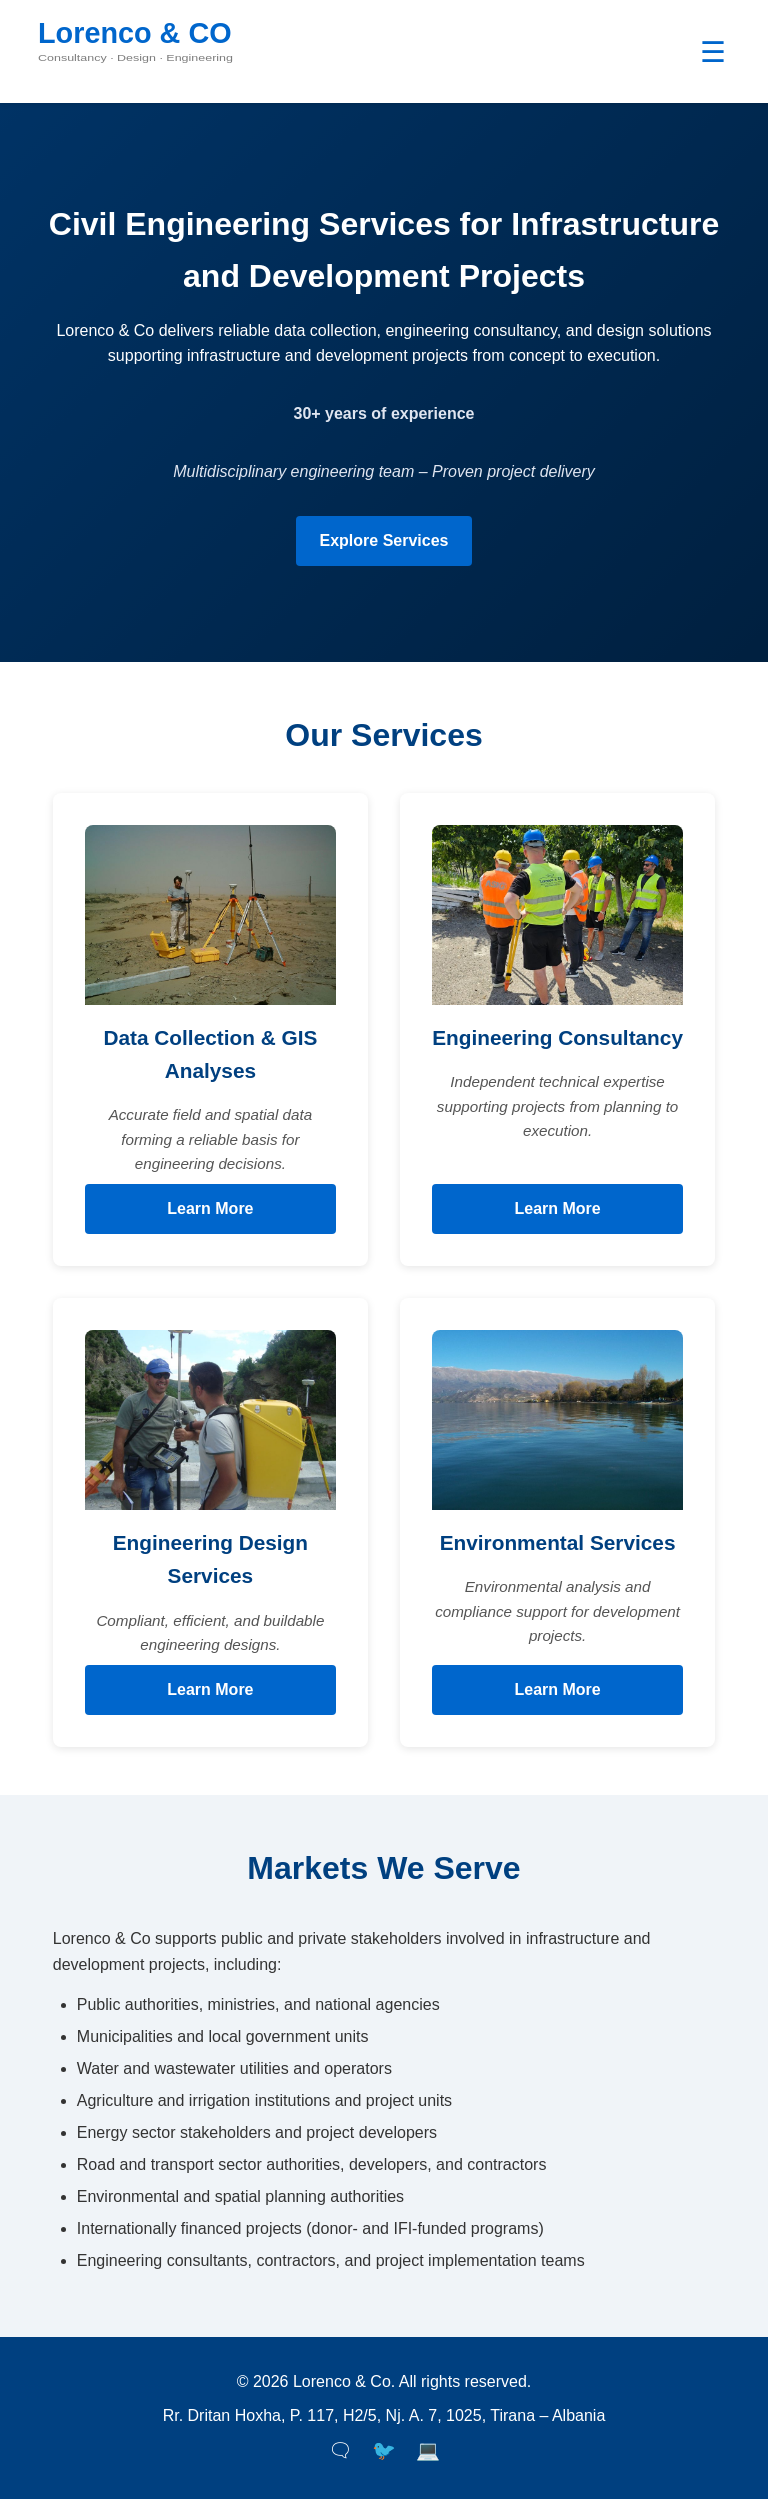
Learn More (210, 1208)
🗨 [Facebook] (340, 2450)
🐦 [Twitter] (384, 2450)
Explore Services (384, 540)
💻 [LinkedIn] (428, 2450)
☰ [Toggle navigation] (713, 52)
